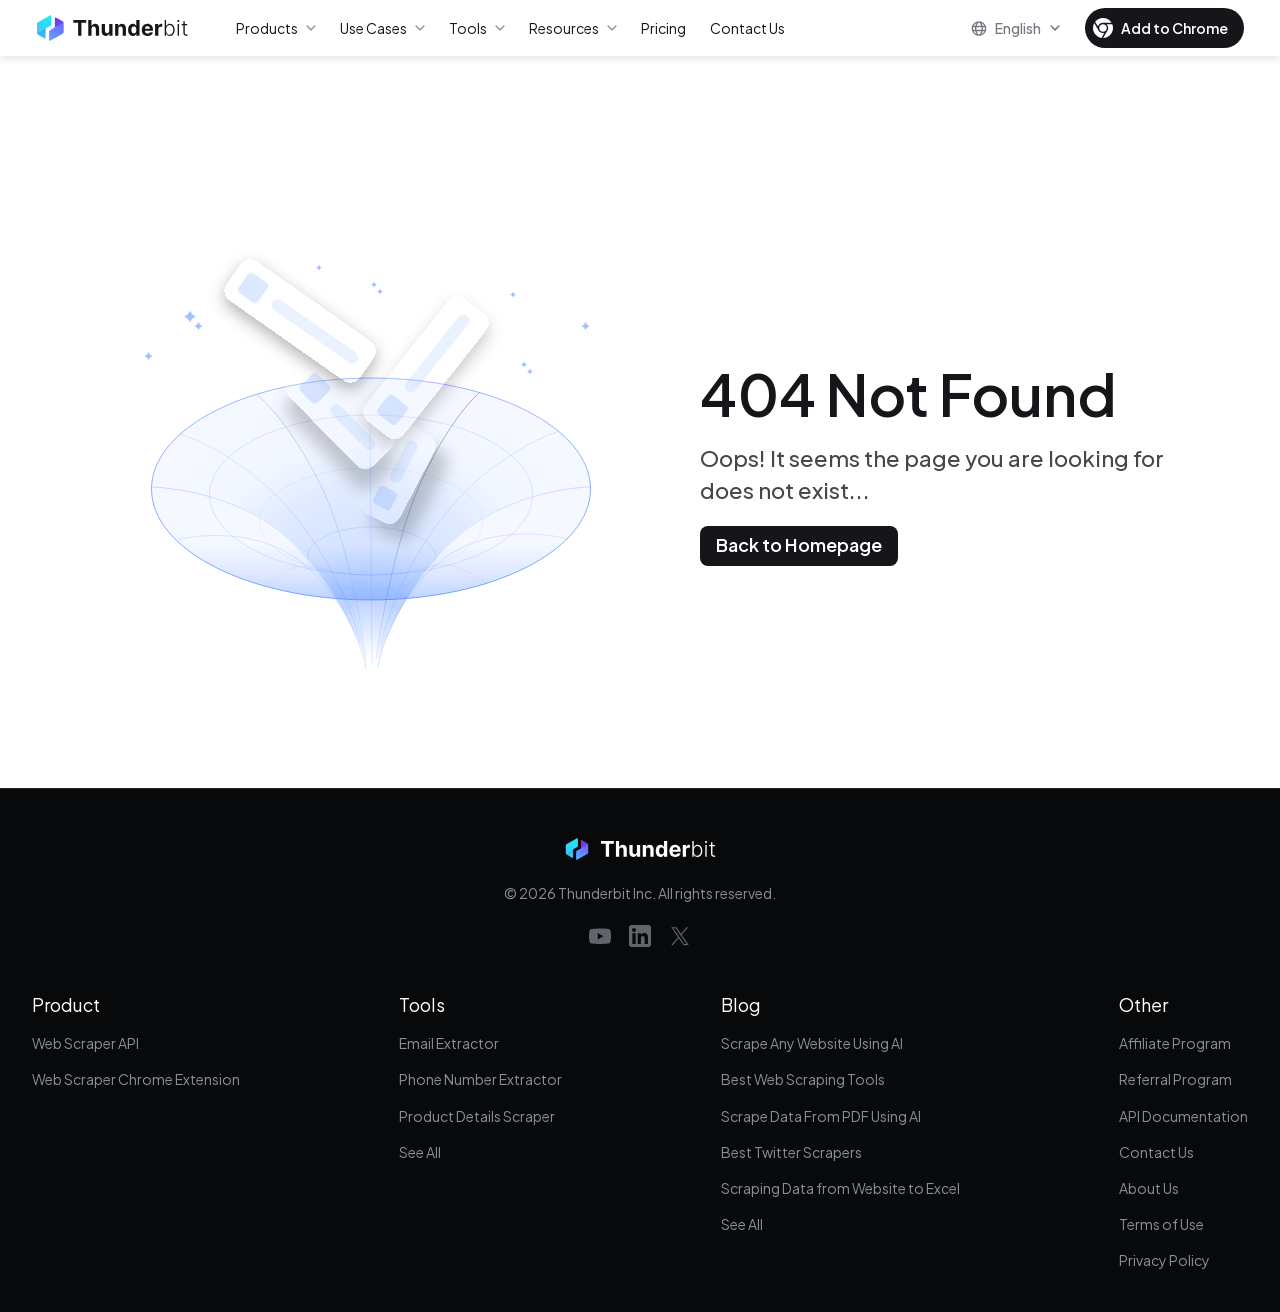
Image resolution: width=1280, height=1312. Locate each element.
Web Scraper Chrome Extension (136, 1079)
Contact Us (1156, 1152)
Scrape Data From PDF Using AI (821, 1116)
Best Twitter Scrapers (791, 1152)
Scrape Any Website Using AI (812, 1043)
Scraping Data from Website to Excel (840, 1188)
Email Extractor (449, 1043)
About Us (1149, 1188)
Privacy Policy (1164, 1260)
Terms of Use (1161, 1224)
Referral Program (1175, 1079)
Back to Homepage (799, 544)
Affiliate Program (1175, 1043)
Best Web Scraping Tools (803, 1079)
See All (420, 1152)
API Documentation (1183, 1116)
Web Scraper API (85, 1043)
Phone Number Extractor (480, 1079)
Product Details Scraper (477, 1116)
